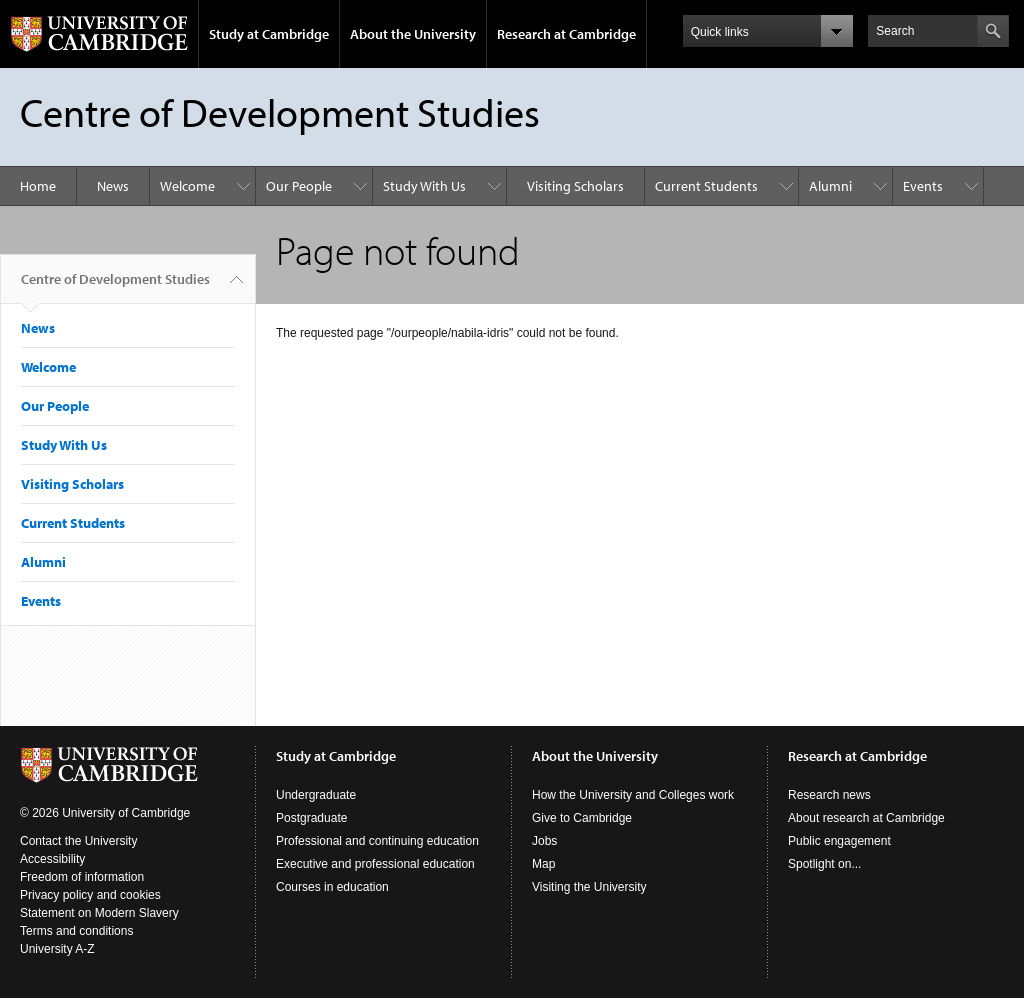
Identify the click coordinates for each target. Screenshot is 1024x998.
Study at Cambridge (269, 34)
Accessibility (52, 859)
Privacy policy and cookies (90, 895)
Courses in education (332, 887)
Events (923, 186)
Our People (299, 186)
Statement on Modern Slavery (99, 913)
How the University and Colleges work (633, 795)
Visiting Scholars (575, 186)
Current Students (706, 186)
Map (543, 864)
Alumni (830, 186)
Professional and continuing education (377, 841)
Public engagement (839, 841)
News (113, 186)
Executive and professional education (375, 864)
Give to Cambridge (582, 818)
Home (38, 186)
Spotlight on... (824, 864)
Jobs (544, 841)
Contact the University (78, 841)
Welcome (187, 186)
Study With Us (424, 186)
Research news (829, 795)
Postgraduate (311, 818)
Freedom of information (82, 877)
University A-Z (57, 949)
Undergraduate (316, 795)
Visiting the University (589, 887)
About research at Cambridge (866, 818)
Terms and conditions (76, 931)
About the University (413, 34)
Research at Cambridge (566, 34)
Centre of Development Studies (115, 287)
